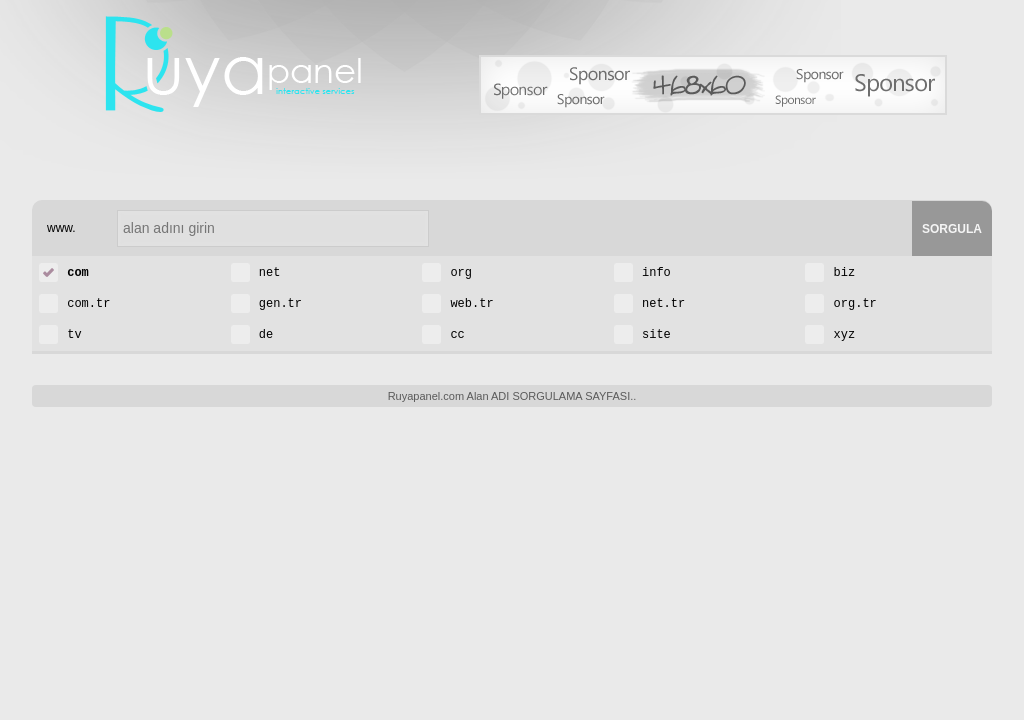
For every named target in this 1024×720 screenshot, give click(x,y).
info (642, 271)
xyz (830, 333)
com (64, 271)
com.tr (74, 302)
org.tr (840, 302)
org (447, 271)
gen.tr (266, 302)
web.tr (457, 302)
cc (443, 333)
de (252, 333)
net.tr (649, 302)
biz (830, 271)
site (642, 333)
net (256, 271)
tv (60, 333)
